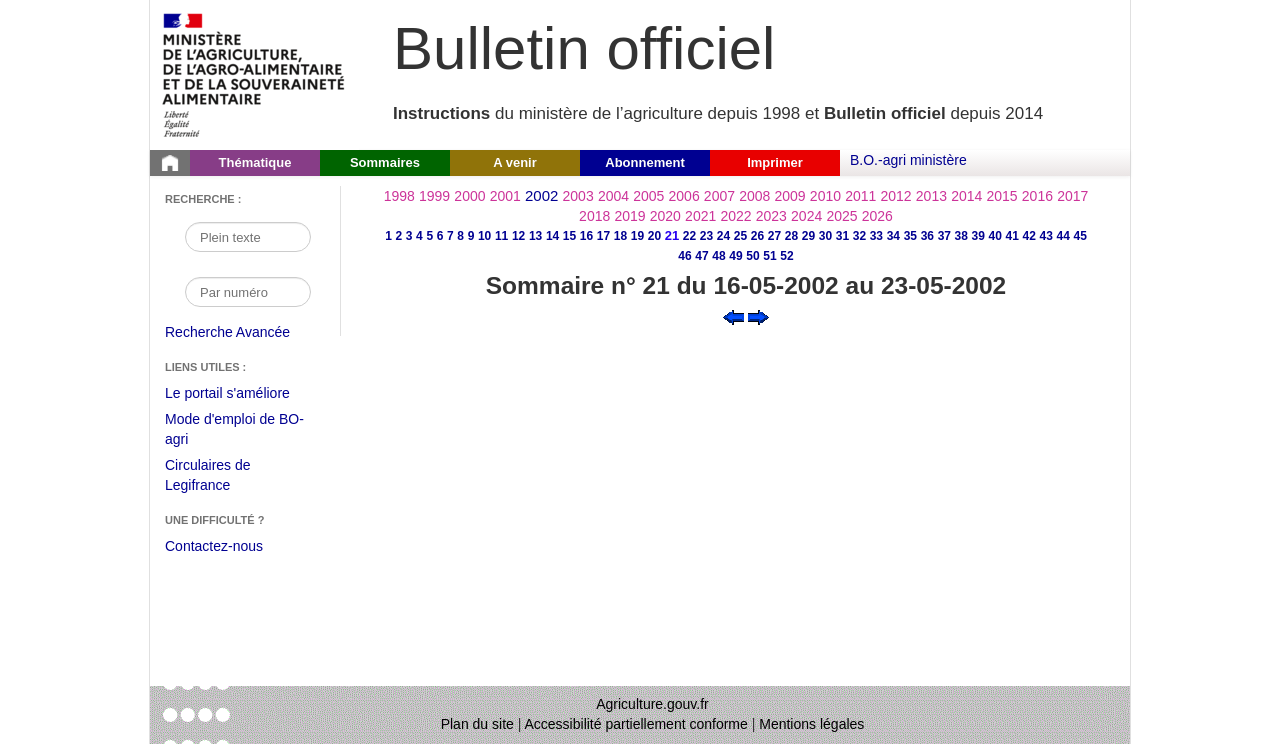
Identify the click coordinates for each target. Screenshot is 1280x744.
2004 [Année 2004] (613, 196)
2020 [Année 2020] (665, 216)
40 (995, 236)
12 (518, 236)
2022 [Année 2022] (735, 216)
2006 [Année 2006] (684, 196)
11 (501, 236)
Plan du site (477, 724)
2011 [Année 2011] (860, 196)
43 (1046, 236)
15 (569, 236)
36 (927, 236)
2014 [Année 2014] (966, 196)
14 (552, 236)
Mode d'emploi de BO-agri (234, 431)
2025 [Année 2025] (841, 216)
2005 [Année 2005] (648, 196)
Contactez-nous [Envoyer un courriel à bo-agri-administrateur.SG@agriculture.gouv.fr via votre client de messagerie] (214, 546)
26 (757, 236)
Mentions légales (811, 724)
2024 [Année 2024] (806, 216)
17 (603, 236)
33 (876, 236)
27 (774, 236)
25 (740, 236)
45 (1080, 236)
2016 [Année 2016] (1037, 196)
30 (825, 236)
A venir (515, 162)
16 (586, 236)
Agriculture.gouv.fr (652, 704)
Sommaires (385, 162)
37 (944, 236)
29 (808, 236)
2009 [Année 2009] (790, 196)
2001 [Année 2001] (505, 196)
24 (723, 236)
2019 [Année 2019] (629, 216)
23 (706, 236)
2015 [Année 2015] (1001, 196)
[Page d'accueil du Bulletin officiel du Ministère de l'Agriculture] (170, 163)
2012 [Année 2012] (896, 196)
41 (1012, 236)
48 (718, 256)
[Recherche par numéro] (248, 292)
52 (786, 256)
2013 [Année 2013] (931, 196)
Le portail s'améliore (242, 394)
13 (535, 236)
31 (842, 236)
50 (752, 256)
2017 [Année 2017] (1072, 196)
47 (701, 256)
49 (735, 256)
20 (654, 236)
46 (684, 256)
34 (893, 236)
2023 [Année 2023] (771, 216)
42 (1029, 236)
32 (859, 236)
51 (769, 256)
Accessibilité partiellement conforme (636, 724)
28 (791, 236)
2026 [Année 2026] (877, 216)
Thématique (255, 162)
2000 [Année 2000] (469, 196)
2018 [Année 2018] (594, 216)
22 (689, 236)
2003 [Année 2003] (578, 196)
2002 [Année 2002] (541, 195)
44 (1063, 236)
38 (961, 236)
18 (620, 236)
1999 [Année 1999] (434, 196)
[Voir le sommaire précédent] (733, 316)
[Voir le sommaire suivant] (758, 316)
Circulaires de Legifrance (223, 477)
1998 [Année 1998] (399, 196)
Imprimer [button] (775, 162)
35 (910, 236)
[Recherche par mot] (248, 237)
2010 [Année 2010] (825, 196)
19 (637, 236)
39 (978, 236)
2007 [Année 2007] (719, 196)
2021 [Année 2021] (700, 216)
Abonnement (644, 162)
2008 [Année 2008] (754, 196)
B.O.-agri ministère (908, 160)
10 (484, 236)
